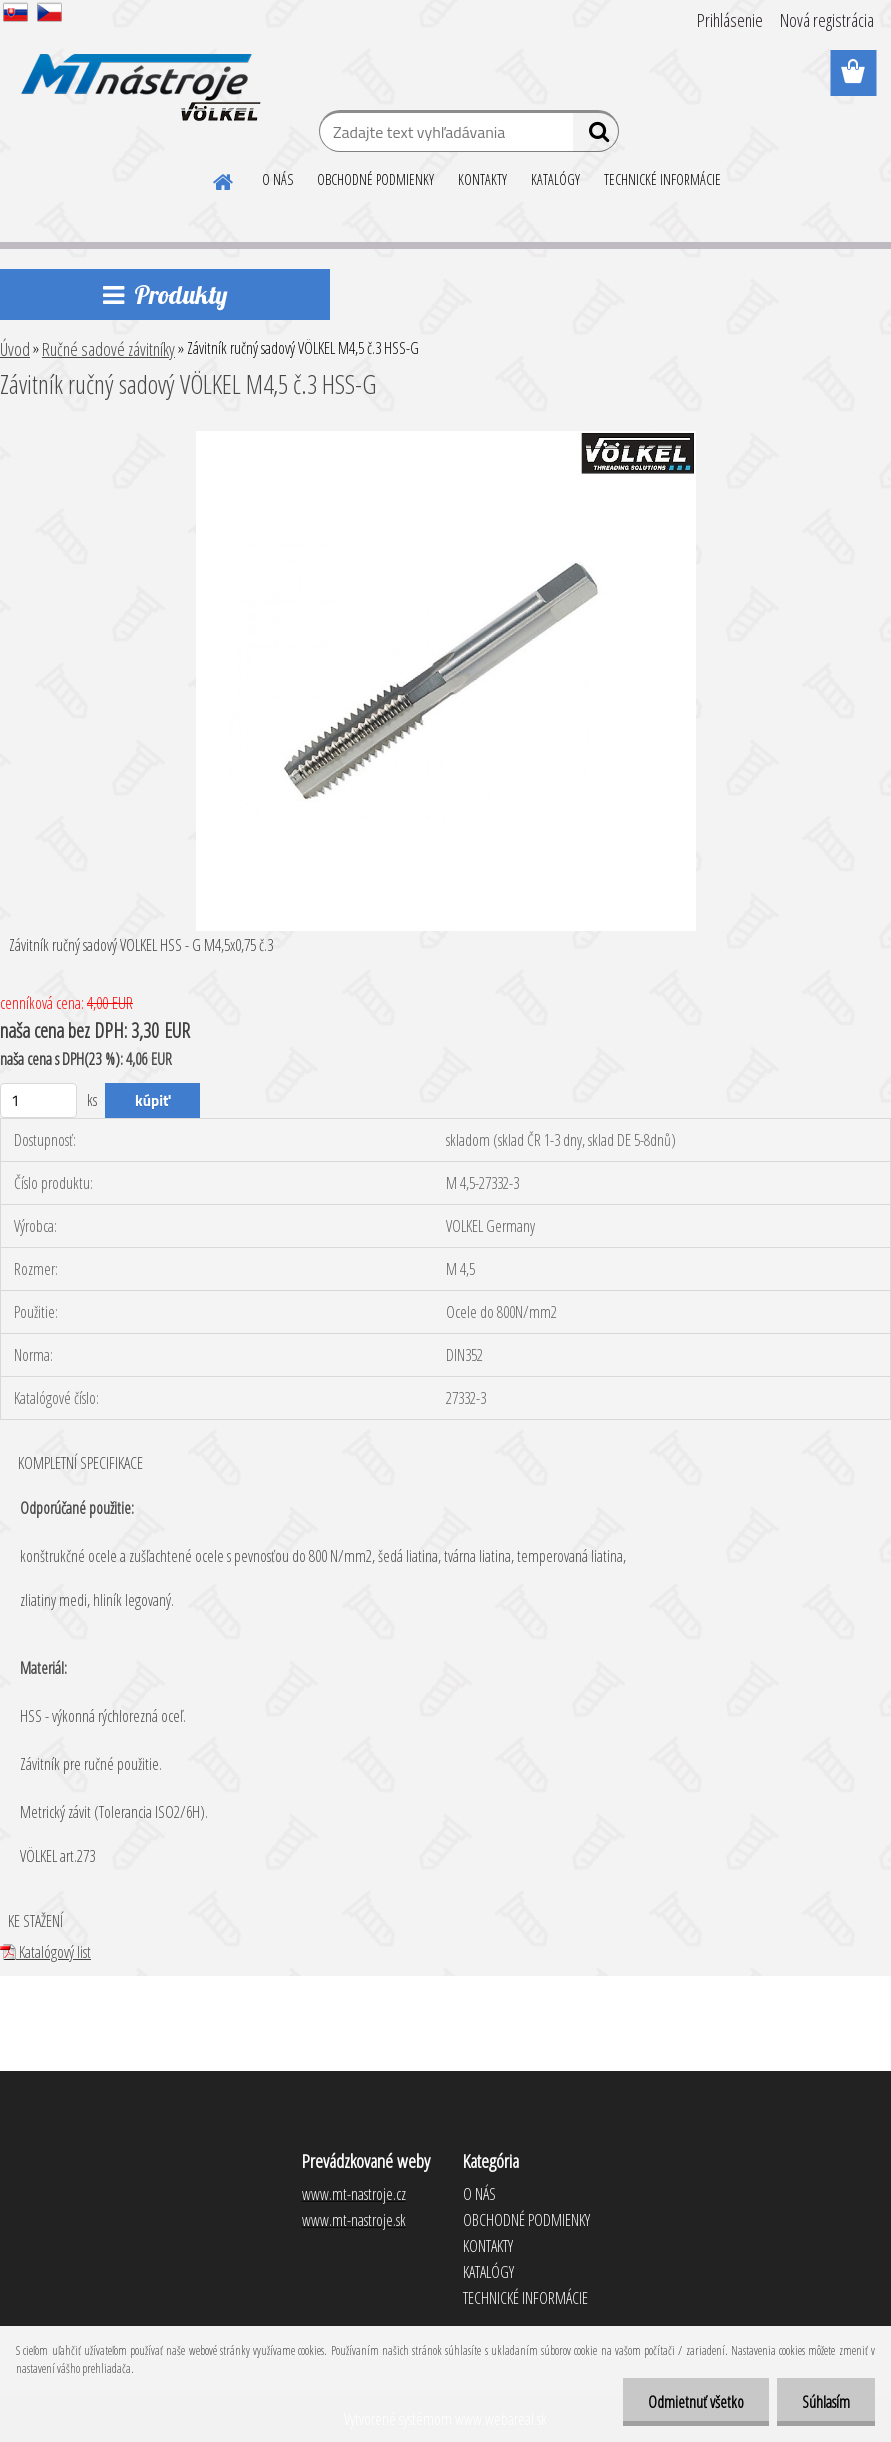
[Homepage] (224, 179)
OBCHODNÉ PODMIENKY (375, 179)
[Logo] (137, 74)
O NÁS (277, 179)
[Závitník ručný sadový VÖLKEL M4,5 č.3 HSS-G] (446, 439)
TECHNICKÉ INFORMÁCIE (662, 179)
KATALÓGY (555, 179)
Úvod (15, 349)
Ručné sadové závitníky (108, 349)
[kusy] (38, 1100)
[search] (595, 136)
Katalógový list (45, 1952)
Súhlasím (826, 2402)
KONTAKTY (482, 179)
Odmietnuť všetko (696, 2402)
